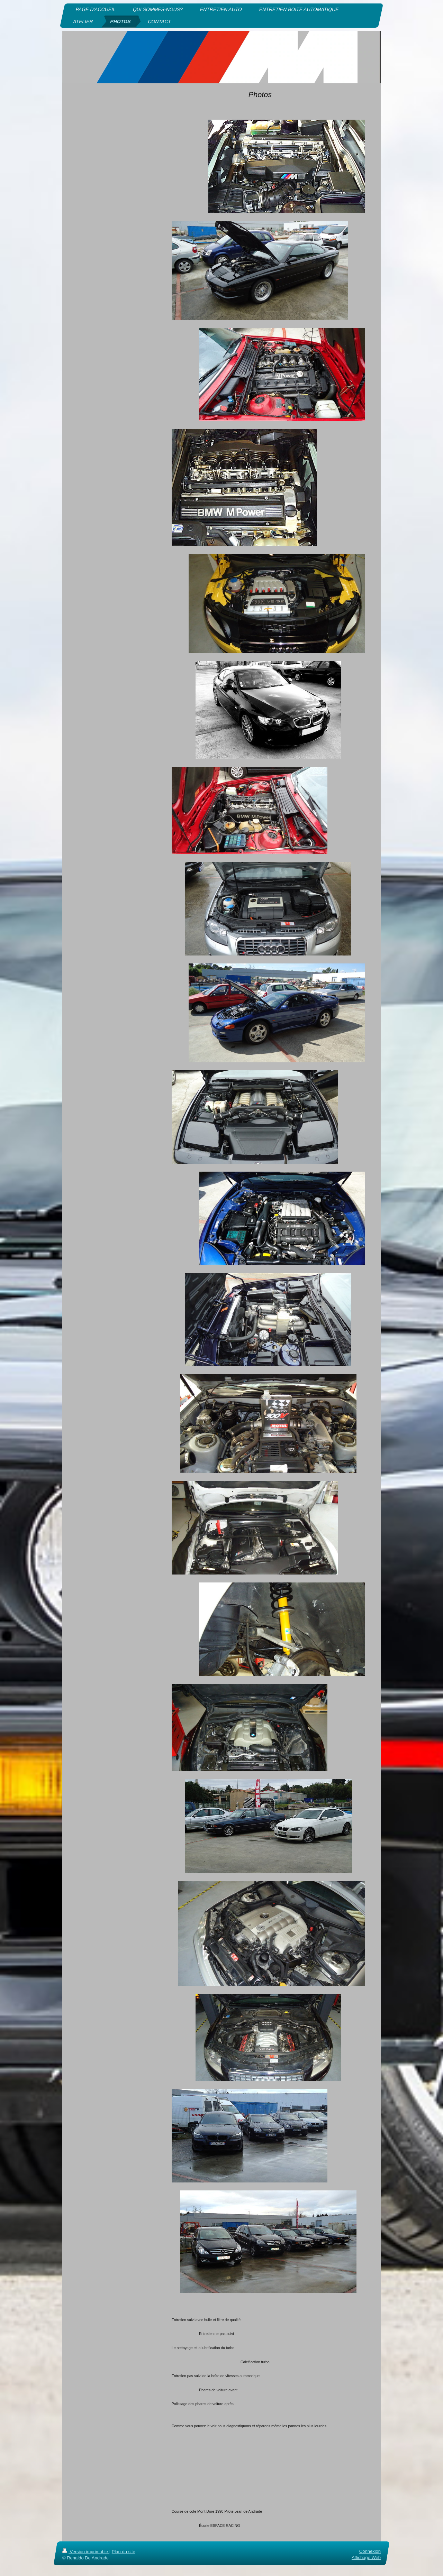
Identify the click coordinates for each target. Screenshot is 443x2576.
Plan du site (123, 2551)
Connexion (370, 2551)
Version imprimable (85, 2551)
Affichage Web (366, 2557)
